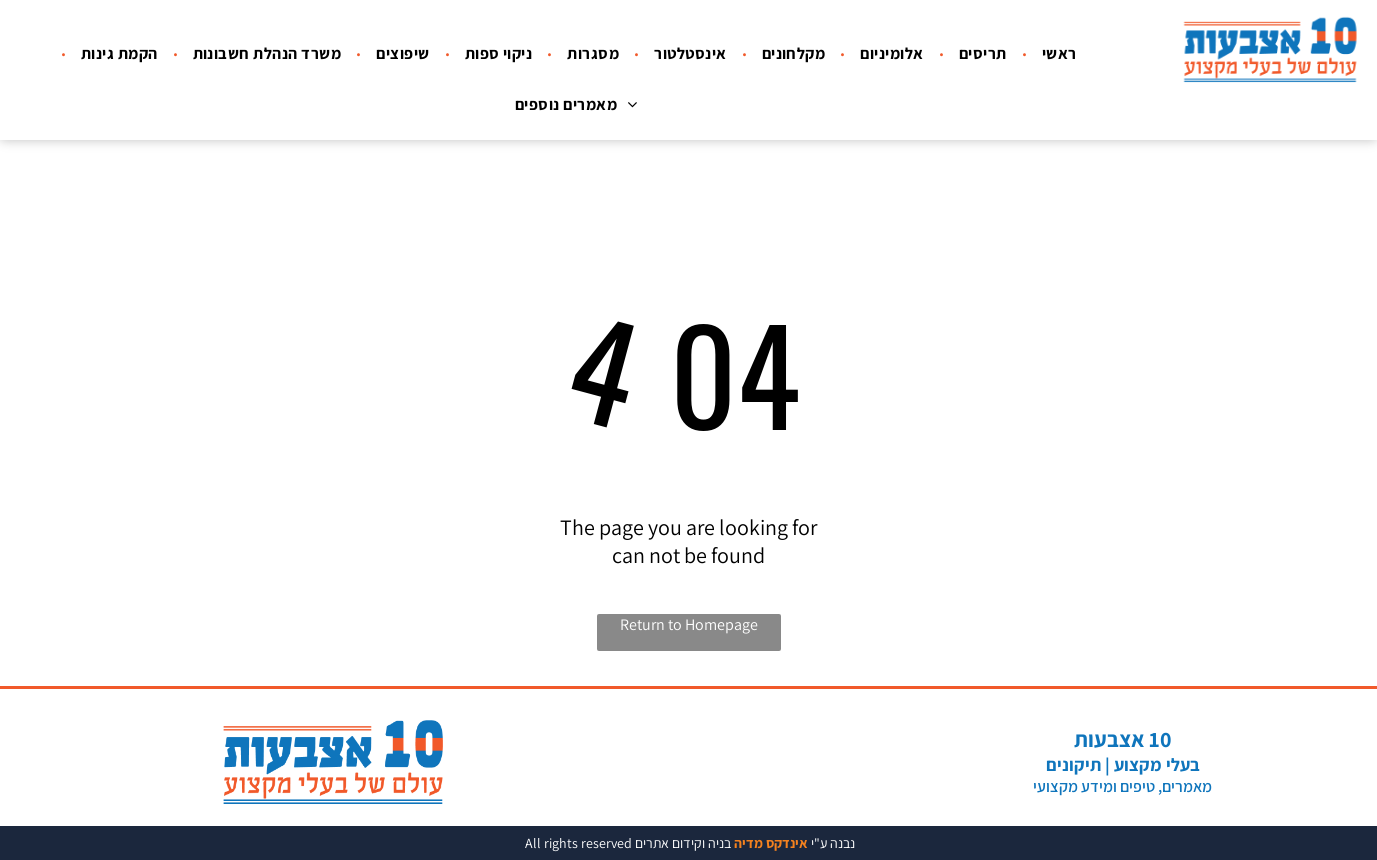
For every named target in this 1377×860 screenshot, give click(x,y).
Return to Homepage (689, 624)
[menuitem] (1057, 53)
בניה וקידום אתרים (683, 843)
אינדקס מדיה (771, 843)
